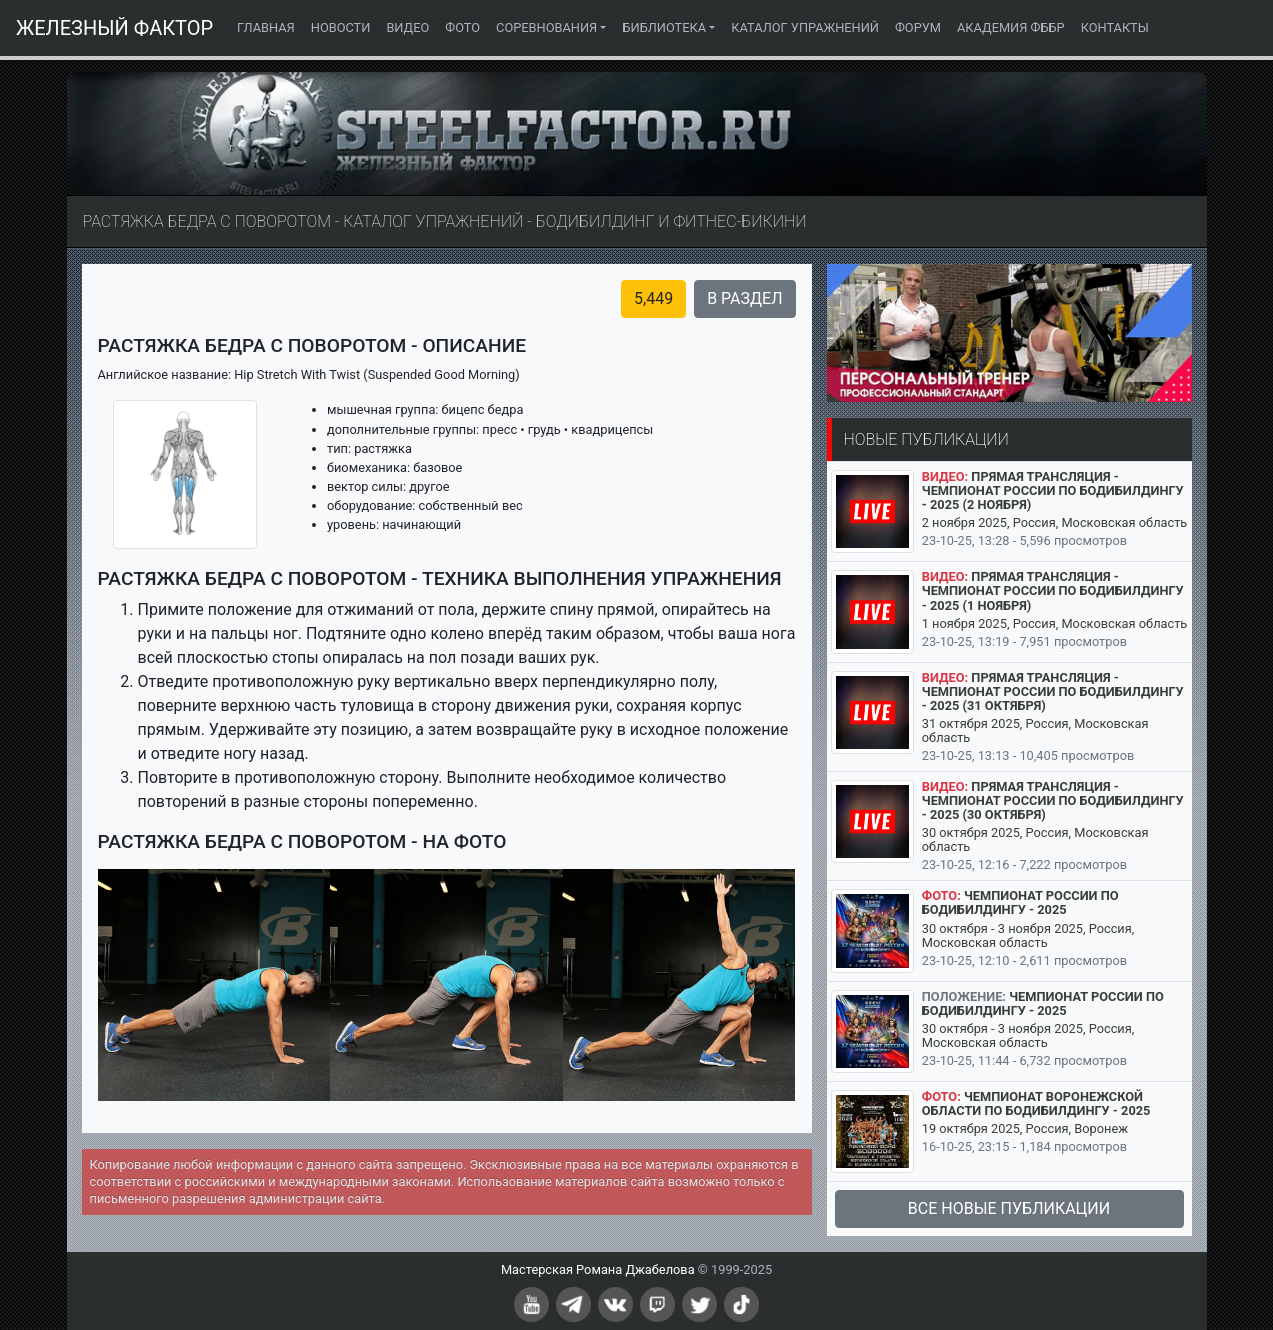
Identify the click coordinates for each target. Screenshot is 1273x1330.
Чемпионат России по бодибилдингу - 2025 (1020, 902)
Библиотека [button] (664, 27)
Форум (918, 27)
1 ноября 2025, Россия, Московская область (1055, 623)
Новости (341, 27)
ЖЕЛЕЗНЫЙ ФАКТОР (114, 28)
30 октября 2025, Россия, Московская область (1035, 839)
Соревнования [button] (546, 27)
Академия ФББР (1011, 27)
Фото (462, 27)
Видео (407, 27)
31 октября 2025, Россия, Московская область (1035, 730)
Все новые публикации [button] (1009, 1208)
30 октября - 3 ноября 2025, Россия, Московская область (1028, 935)
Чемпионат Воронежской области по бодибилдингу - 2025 (1036, 1103)
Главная (270, 26)
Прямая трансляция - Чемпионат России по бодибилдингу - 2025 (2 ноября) (1053, 490)
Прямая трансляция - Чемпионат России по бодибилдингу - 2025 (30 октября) (1053, 800)
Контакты (1115, 27)
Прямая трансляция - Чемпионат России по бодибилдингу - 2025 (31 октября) (1053, 691)
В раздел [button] (744, 298)
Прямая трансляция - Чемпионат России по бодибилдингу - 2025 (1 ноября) (1053, 590)
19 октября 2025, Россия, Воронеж (1025, 1128)
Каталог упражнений (805, 27)
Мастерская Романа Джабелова (598, 1269)
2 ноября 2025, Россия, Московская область (1055, 522)
